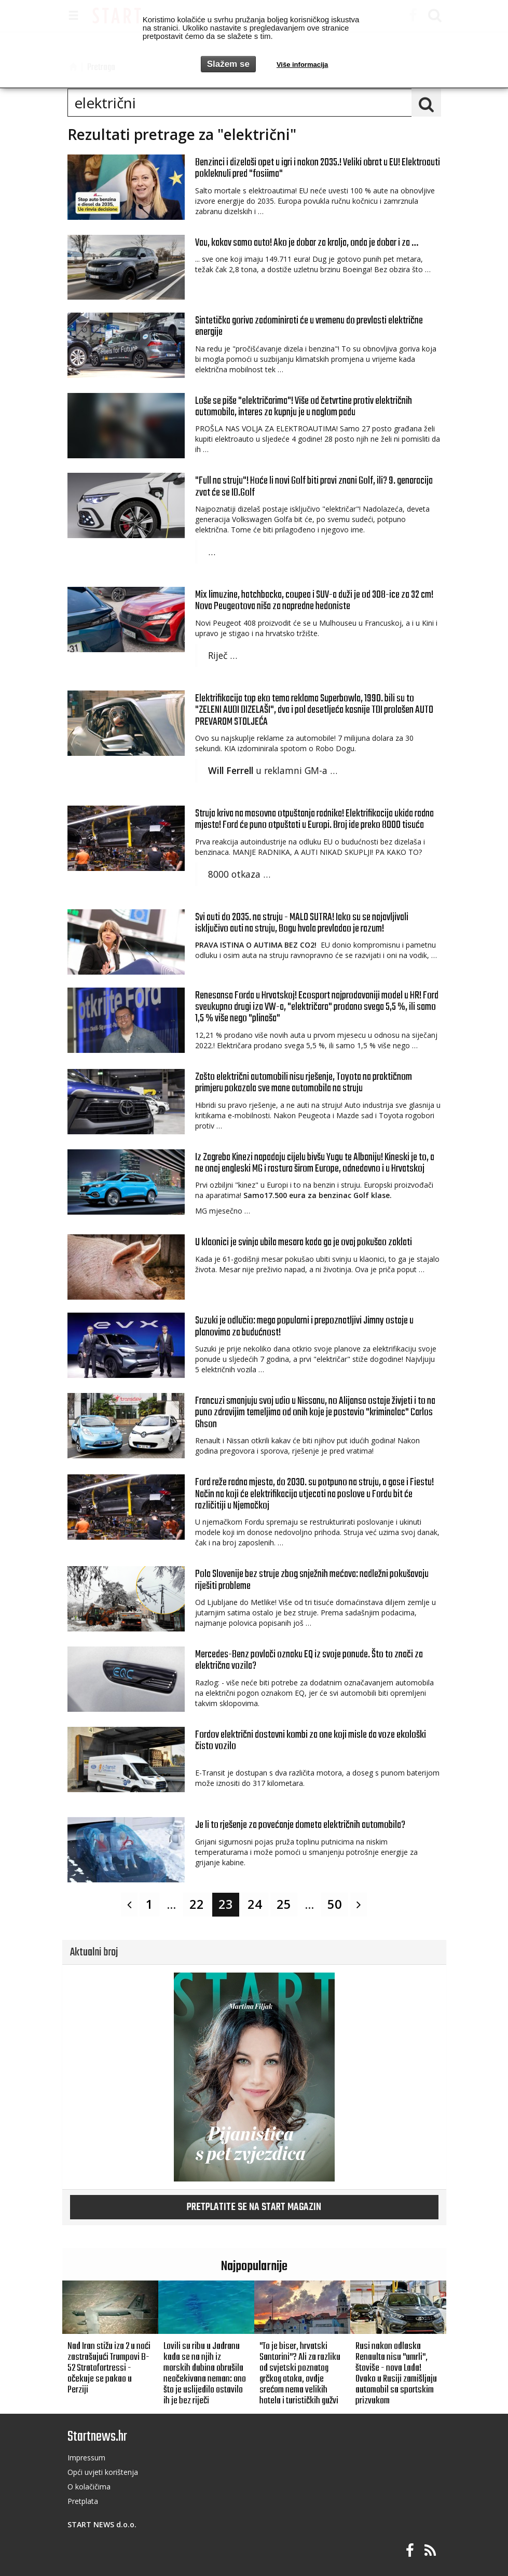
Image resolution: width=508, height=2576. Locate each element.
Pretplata (82, 2501)
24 (255, 1904)
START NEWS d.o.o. (101, 2524)
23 (225, 1904)
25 (284, 1904)
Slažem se (228, 64)
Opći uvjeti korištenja (102, 2472)
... (171, 1904)
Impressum (86, 2457)
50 (334, 1904)
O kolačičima (89, 2486)
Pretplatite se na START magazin (254, 2207)
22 (196, 1904)
